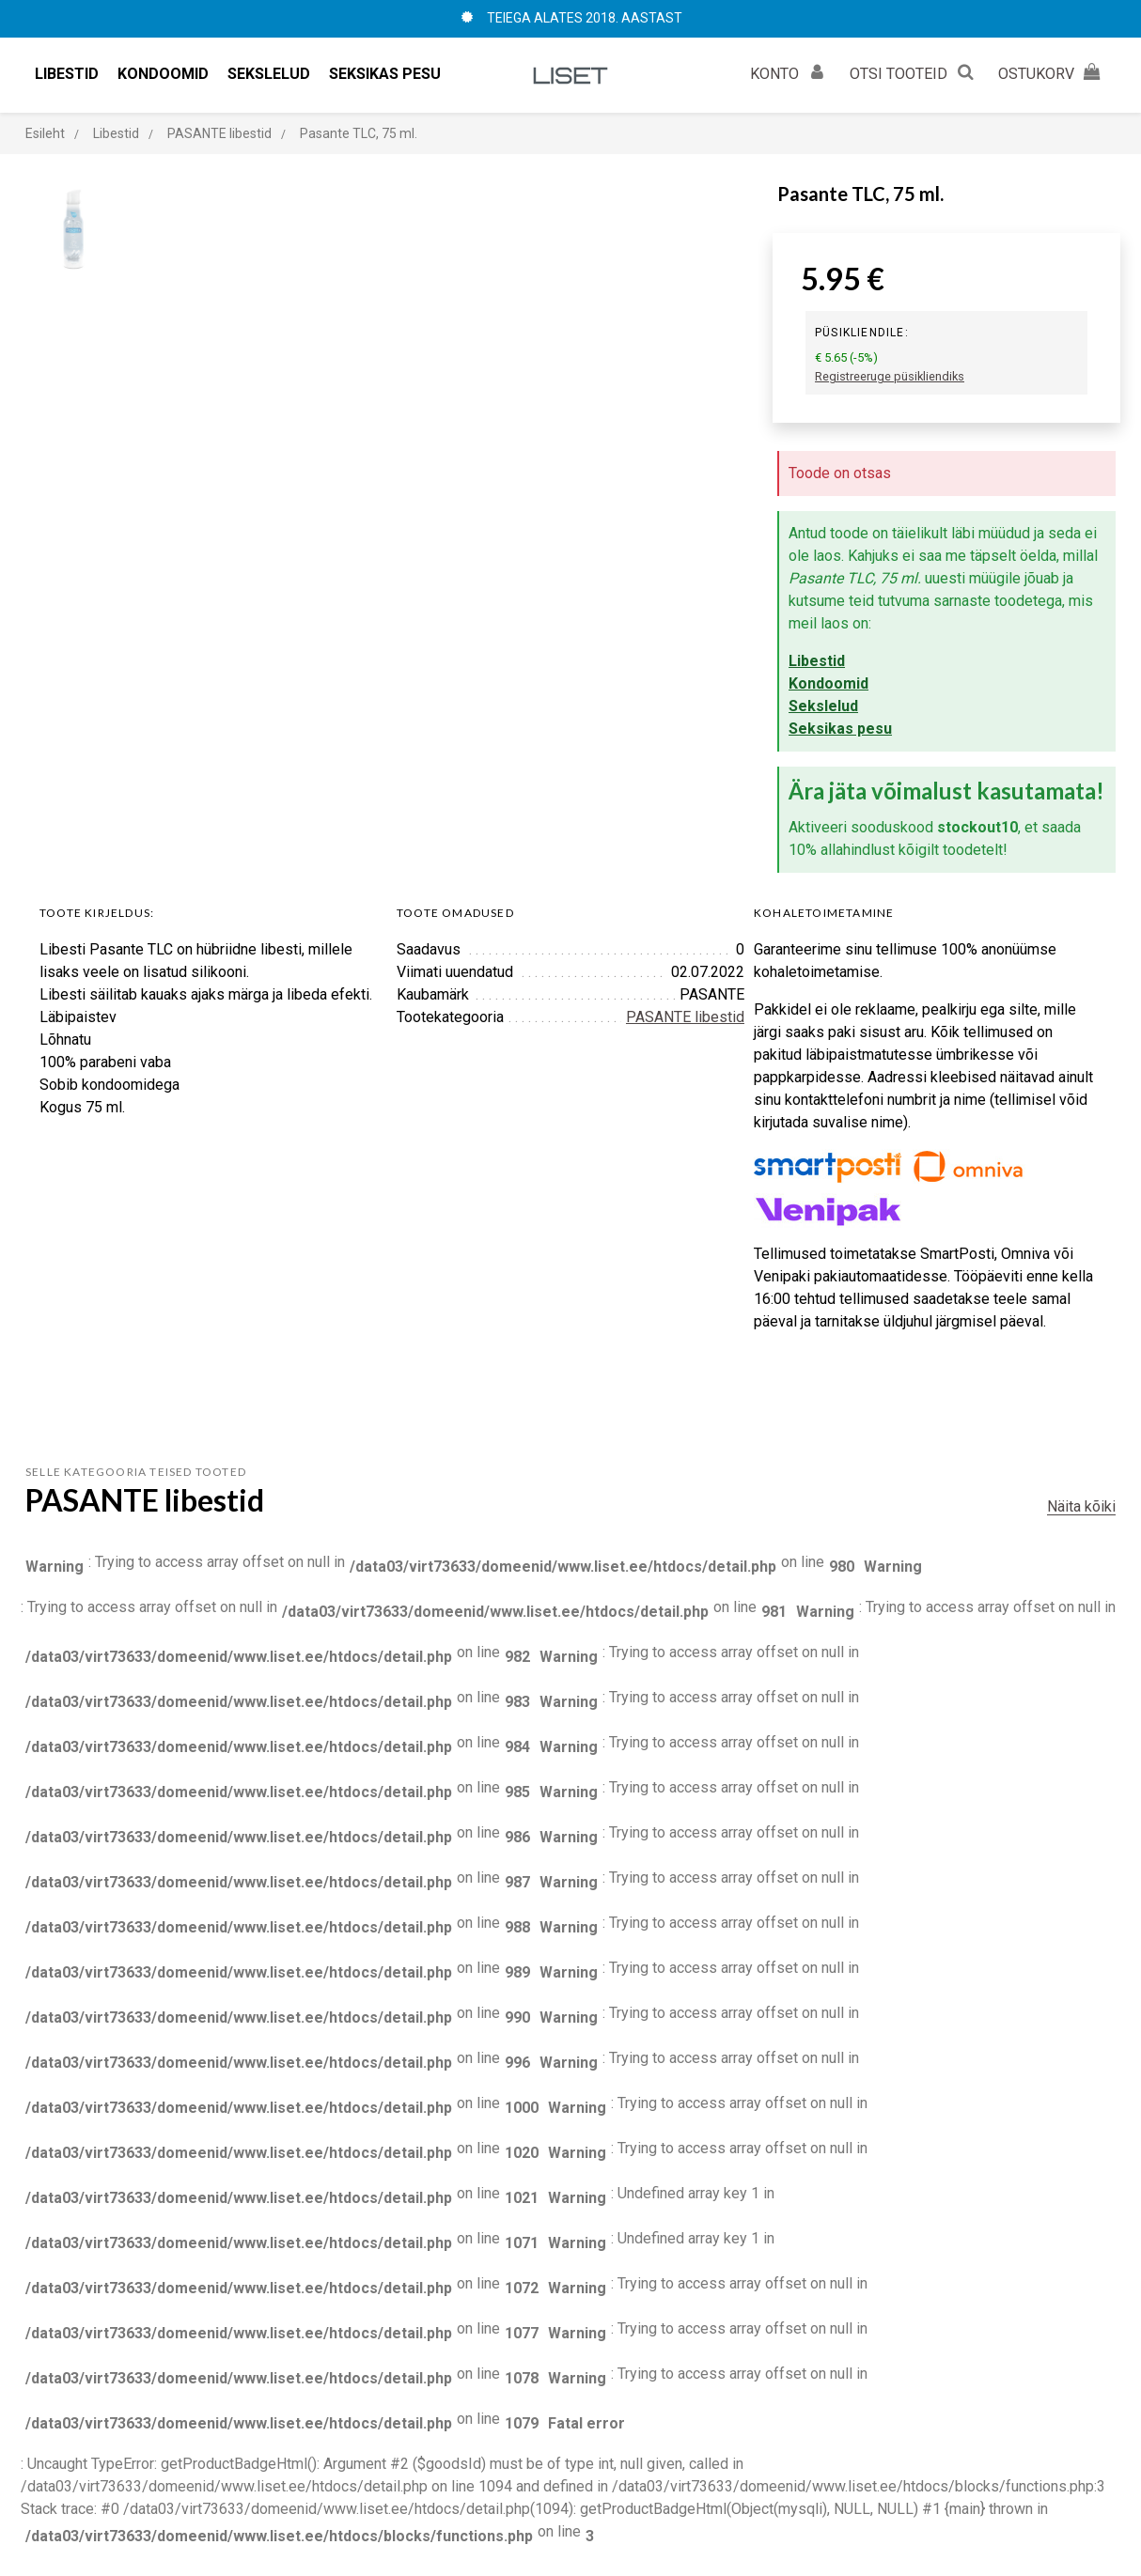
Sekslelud (823, 706)
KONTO (790, 71)
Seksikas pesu (840, 728)
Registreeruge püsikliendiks (889, 376)
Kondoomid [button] (163, 74)
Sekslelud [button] (268, 74)
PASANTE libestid (685, 1017)
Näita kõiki (1081, 1506)
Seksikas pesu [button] (385, 74)
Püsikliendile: (862, 332)
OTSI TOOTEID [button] (914, 71)
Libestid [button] (67, 74)
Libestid (817, 661)
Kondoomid (828, 683)
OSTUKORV (1052, 71)
